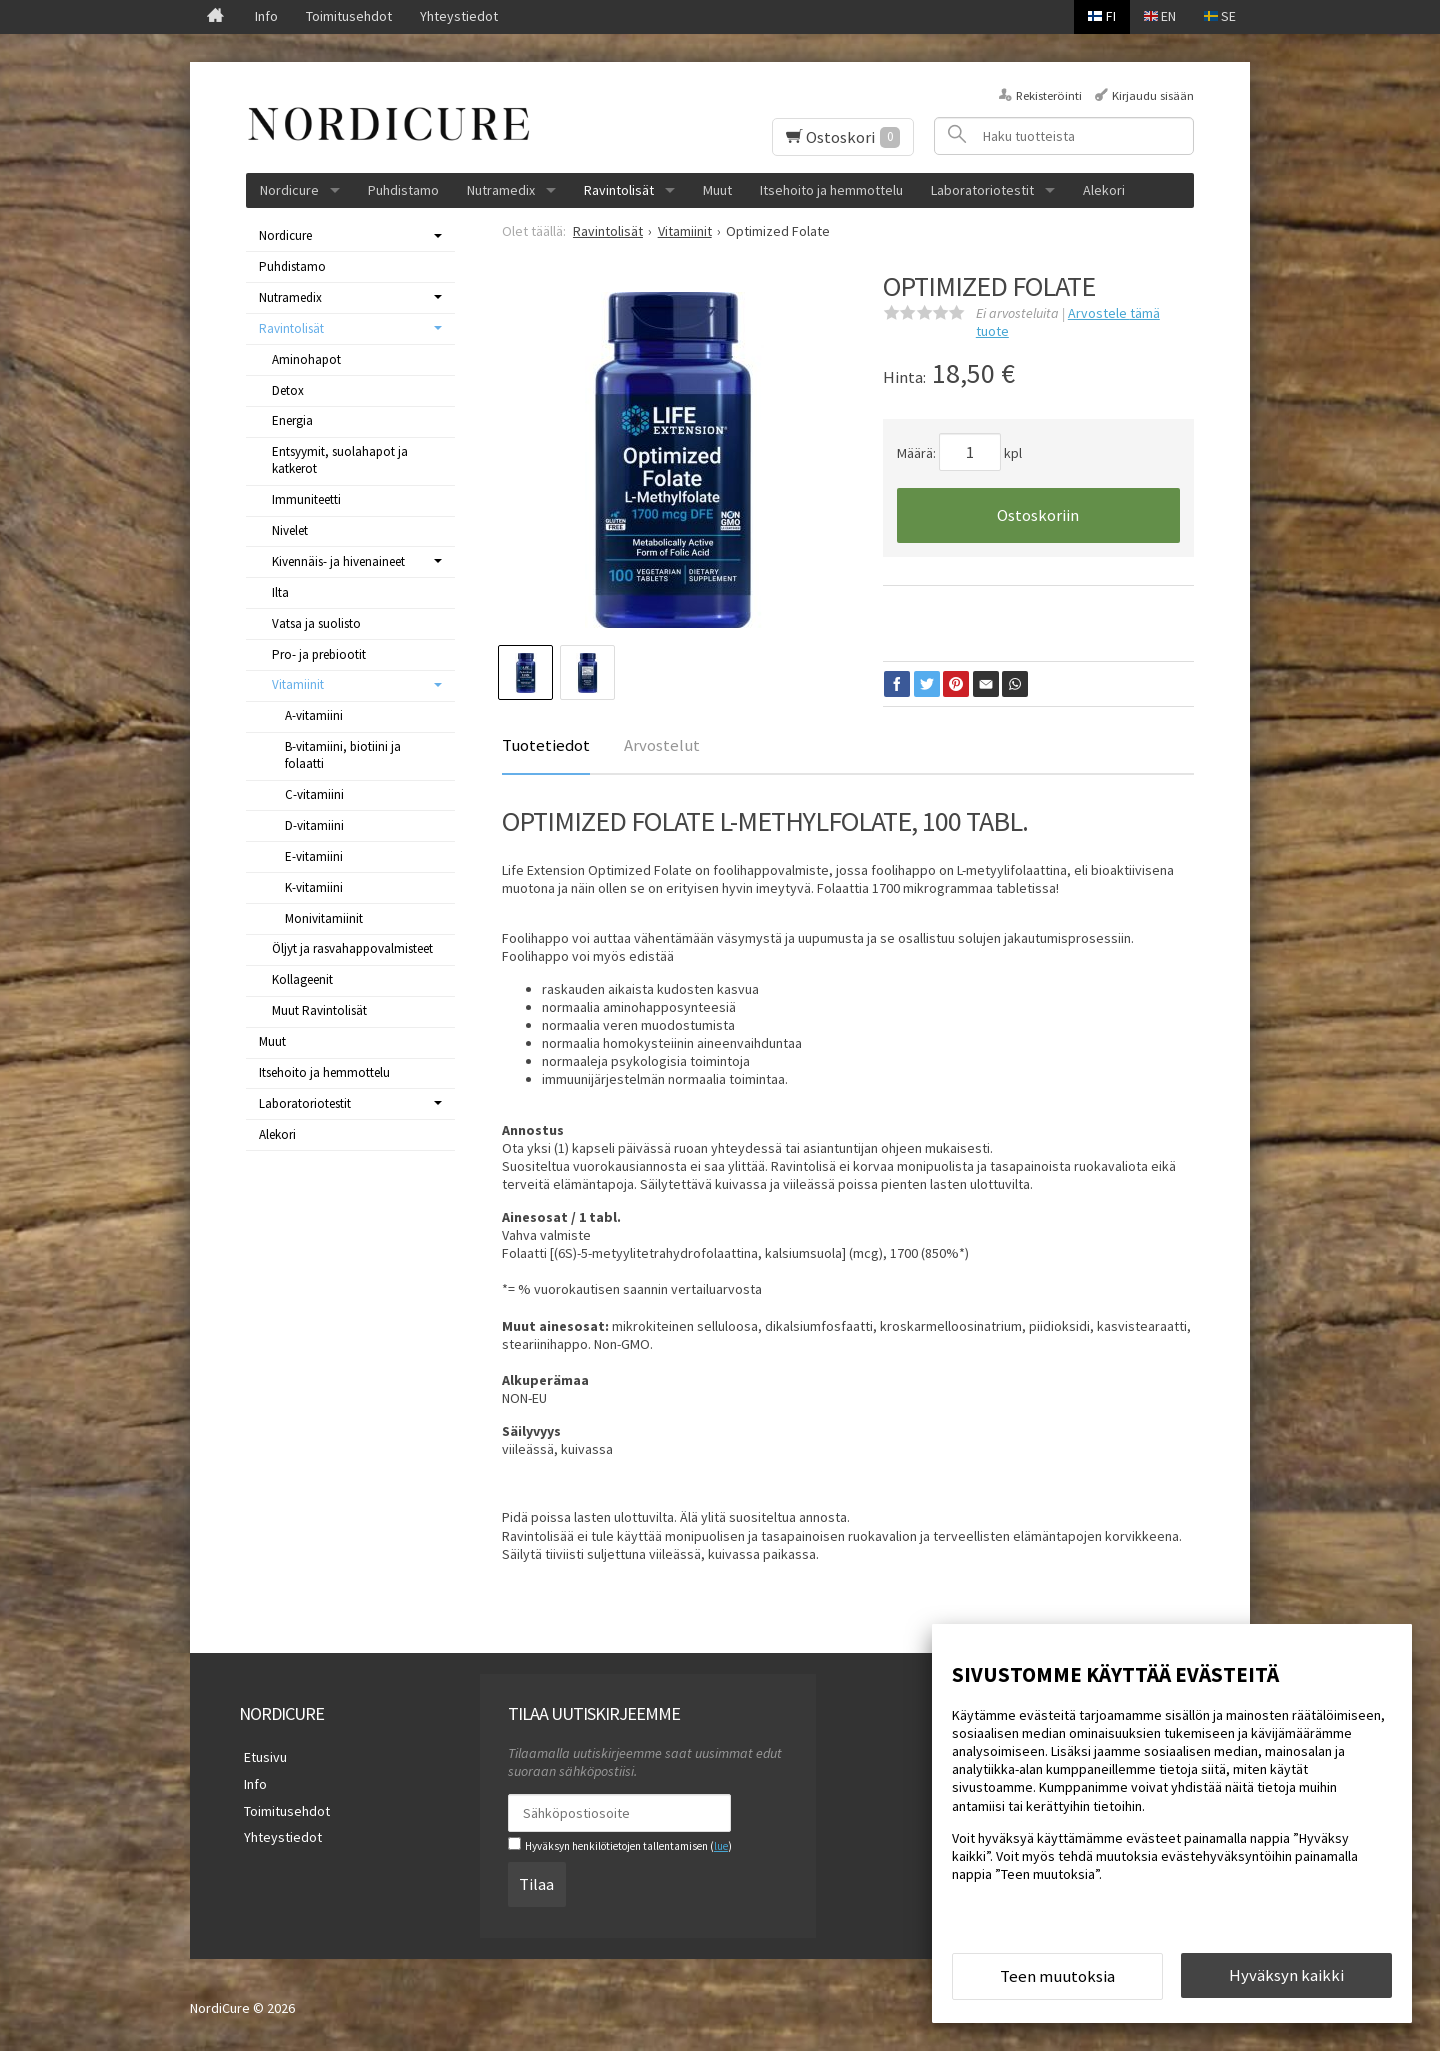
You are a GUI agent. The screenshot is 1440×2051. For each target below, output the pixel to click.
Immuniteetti (306, 499)
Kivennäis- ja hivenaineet (338, 561)
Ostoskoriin (1038, 515)
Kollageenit (302, 979)
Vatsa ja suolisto (316, 623)
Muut (717, 190)
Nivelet (290, 530)
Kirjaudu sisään (1153, 95)
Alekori (1104, 190)
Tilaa (536, 1881)
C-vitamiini (314, 794)
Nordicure (289, 190)
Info (266, 16)
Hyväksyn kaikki (1286, 1978)
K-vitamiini (314, 887)
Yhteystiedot (459, 16)
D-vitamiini (314, 825)
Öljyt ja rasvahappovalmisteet (352, 948)
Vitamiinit (298, 684)
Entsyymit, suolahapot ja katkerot (340, 460)
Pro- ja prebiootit (319, 654)
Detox (288, 390)
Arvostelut (662, 745)
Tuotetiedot (546, 745)
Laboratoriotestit (982, 190)
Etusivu (260, 1756)
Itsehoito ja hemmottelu (831, 190)
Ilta (280, 592)
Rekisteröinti (1049, 95)
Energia (292, 420)
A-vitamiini (314, 715)
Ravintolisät (619, 190)
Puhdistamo (403, 190)
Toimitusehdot (349, 16)
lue (721, 1846)
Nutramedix (501, 190)
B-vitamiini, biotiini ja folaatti (343, 755)
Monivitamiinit (324, 918)
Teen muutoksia (1057, 1979)
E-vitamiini (314, 856)
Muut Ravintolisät (319, 1010)
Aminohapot (306, 359)
